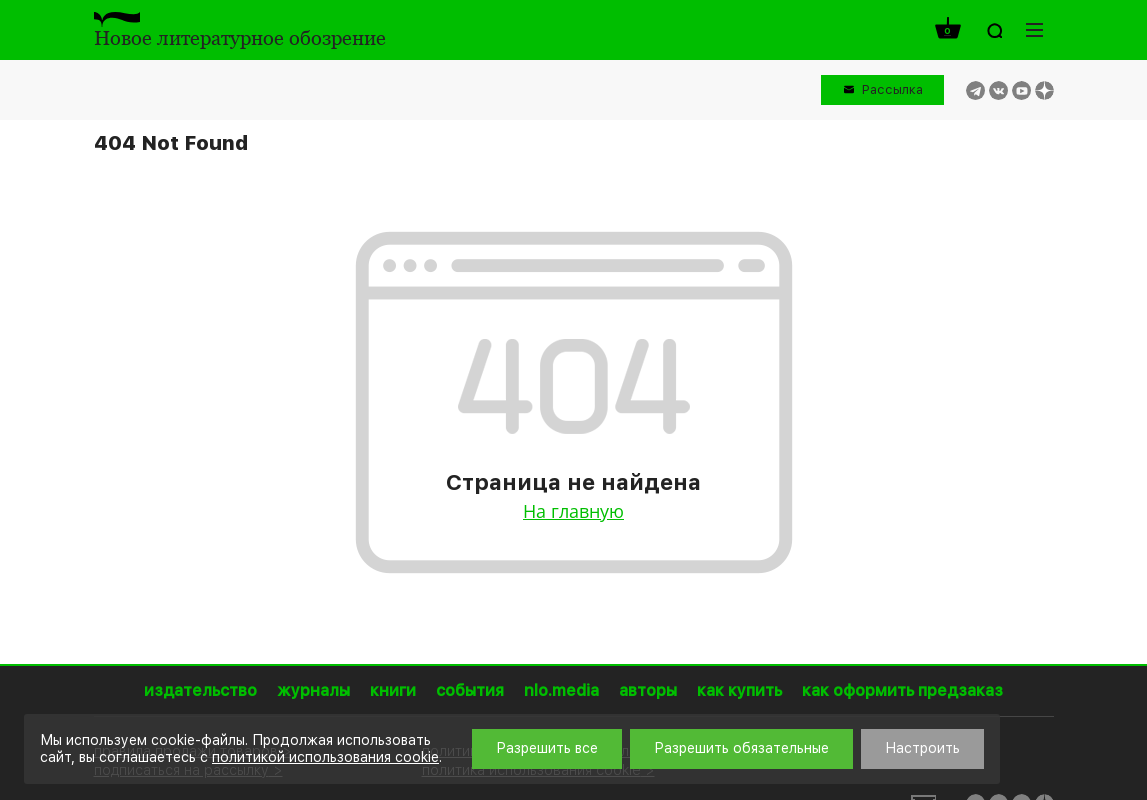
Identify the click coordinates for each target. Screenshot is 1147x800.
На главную (573, 511)
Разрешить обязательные (741, 748)
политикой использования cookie (325, 757)
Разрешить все (547, 748)
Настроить (922, 748)
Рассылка (892, 89)
